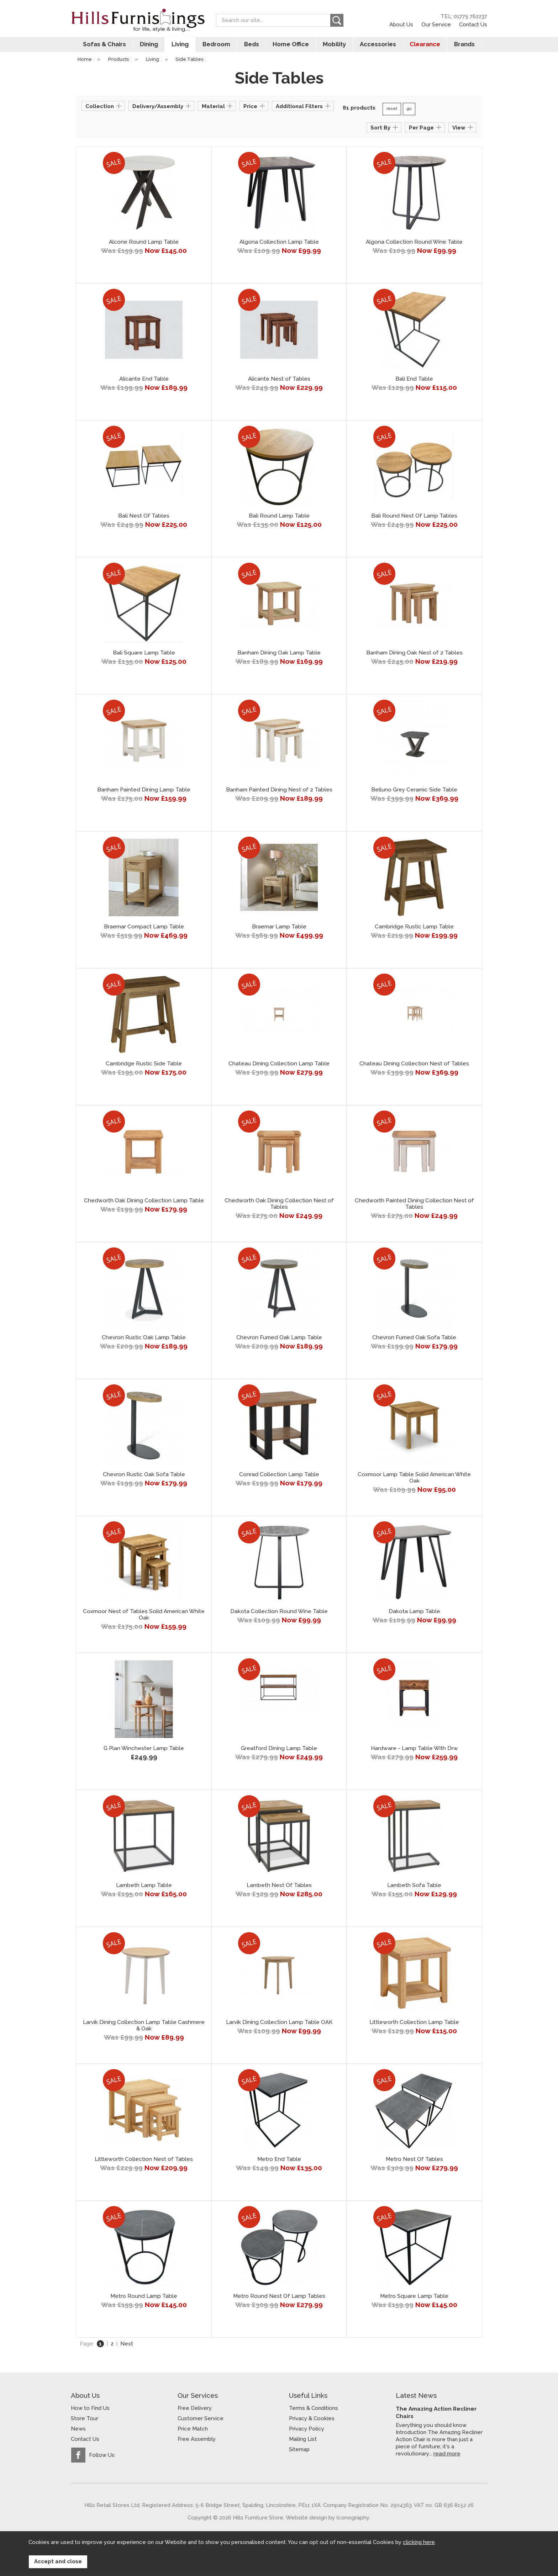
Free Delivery (195, 2411)
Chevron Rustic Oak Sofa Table (144, 1477)
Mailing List (303, 2442)
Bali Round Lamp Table (279, 519)
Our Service (436, 24)
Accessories (380, 47)
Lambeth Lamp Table (144, 1888)
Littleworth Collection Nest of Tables (144, 2162)
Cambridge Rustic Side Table (144, 1067)
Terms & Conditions (313, 2411)
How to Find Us (90, 2411)
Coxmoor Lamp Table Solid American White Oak (414, 1480)
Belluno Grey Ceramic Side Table (414, 793)
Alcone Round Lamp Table (144, 245)
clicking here (419, 2544)
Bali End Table (414, 382)
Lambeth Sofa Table (414, 1888)
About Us (401, 24)
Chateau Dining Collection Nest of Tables (414, 1067)
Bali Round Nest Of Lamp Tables (414, 519)
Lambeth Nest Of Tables (279, 1888)
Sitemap (299, 2452)
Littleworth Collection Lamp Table (414, 2025)
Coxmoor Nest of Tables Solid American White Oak (144, 1617)
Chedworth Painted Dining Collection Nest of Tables (414, 1206)
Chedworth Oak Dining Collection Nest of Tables (279, 1206)
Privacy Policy (306, 2432)
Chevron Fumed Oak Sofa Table (414, 1340)
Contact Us (473, 24)
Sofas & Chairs (100, 47)
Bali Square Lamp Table (144, 656)
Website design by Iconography (327, 2520)
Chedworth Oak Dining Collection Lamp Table (144, 1203)
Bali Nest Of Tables (143, 519)
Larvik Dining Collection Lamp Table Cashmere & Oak (144, 2028)
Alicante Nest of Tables (279, 382)
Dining (145, 47)
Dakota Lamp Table (414, 1614)
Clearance (428, 47)
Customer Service (200, 2421)
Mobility (336, 47)
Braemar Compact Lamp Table (144, 930)
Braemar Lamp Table (279, 930)
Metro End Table (279, 2162)
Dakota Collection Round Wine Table (279, 1614)
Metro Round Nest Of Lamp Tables (279, 2299)
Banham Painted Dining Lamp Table (143, 793)
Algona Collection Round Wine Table (414, 245)
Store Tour (84, 2421)
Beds (251, 47)
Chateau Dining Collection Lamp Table (279, 1067)
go (409, 112)
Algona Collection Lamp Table (279, 245)
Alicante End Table (144, 382)
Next (126, 2347)
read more (446, 2456)
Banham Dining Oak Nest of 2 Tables (414, 656)
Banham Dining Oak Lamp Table (279, 656)
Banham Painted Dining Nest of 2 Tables (279, 793)
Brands (468, 47)
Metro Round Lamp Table (143, 2299)
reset (391, 112)
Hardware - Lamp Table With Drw (414, 1751)
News (78, 2432)
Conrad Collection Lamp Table (279, 1477)
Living (177, 47)
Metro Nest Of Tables (414, 2162)
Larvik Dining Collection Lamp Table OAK (279, 2025)
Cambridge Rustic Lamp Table (414, 930)
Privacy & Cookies (312, 2421)
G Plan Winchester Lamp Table (144, 1751)
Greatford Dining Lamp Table (279, 1751)
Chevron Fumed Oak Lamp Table (279, 1340)
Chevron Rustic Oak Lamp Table (144, 1340)
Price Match (193, 2432)
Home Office (291, 47)
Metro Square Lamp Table (414, 2299)
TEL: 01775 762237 (464, 16)
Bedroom (214, 47)
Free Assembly (197, 2442)
